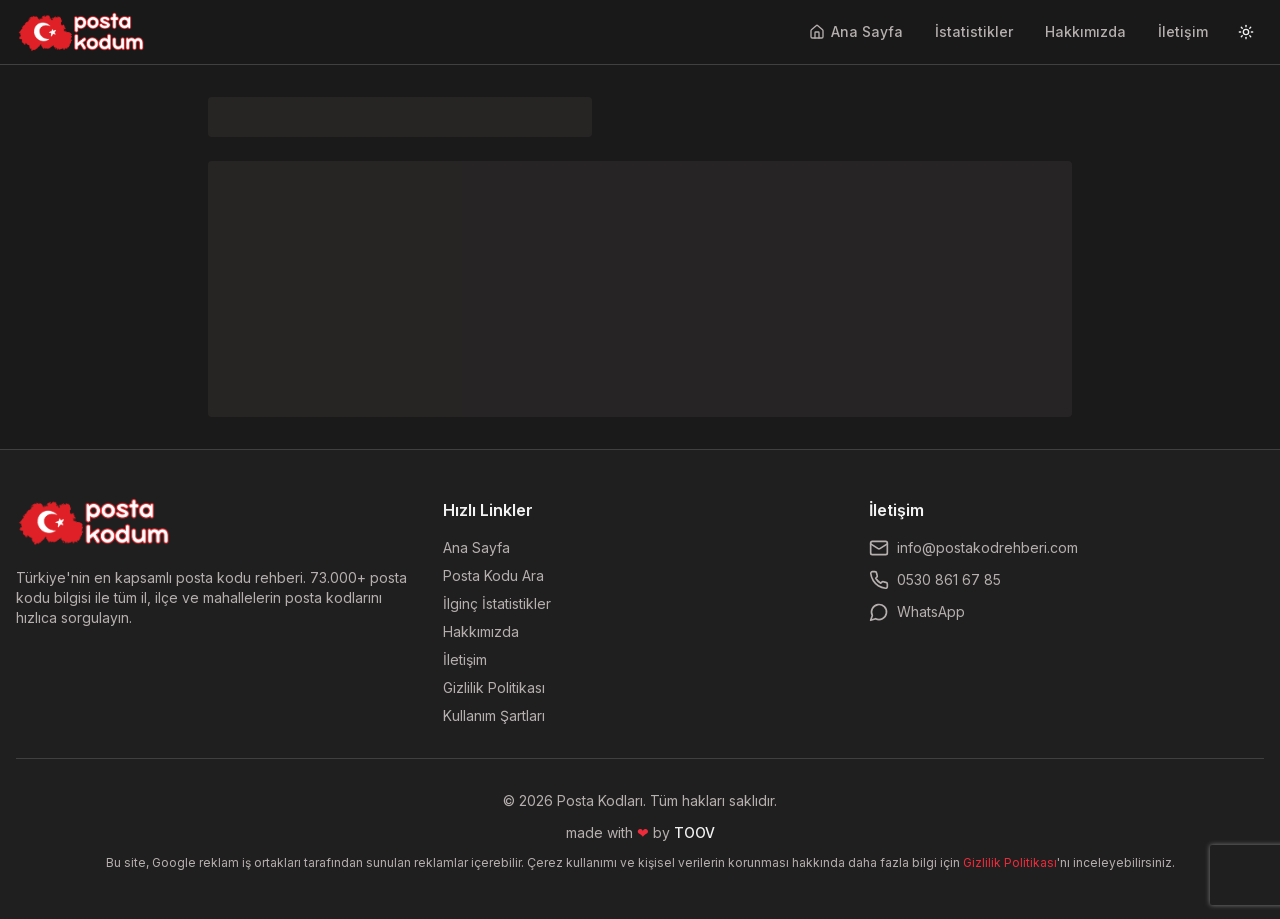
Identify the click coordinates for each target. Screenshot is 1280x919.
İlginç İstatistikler (497, 603)
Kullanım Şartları (494, 715)
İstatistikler (974, 31)
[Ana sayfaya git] (81, 32)
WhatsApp (917, 612)
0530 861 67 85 (935, 580)
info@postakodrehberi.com (973, 548)
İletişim (1183, 31)
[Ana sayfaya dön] (94, 522)
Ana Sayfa (856, 31)
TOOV (694, 832)
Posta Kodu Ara (493, 575)
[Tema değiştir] (1246, 32)
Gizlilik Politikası (494, 687)
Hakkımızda (1085, 31)
